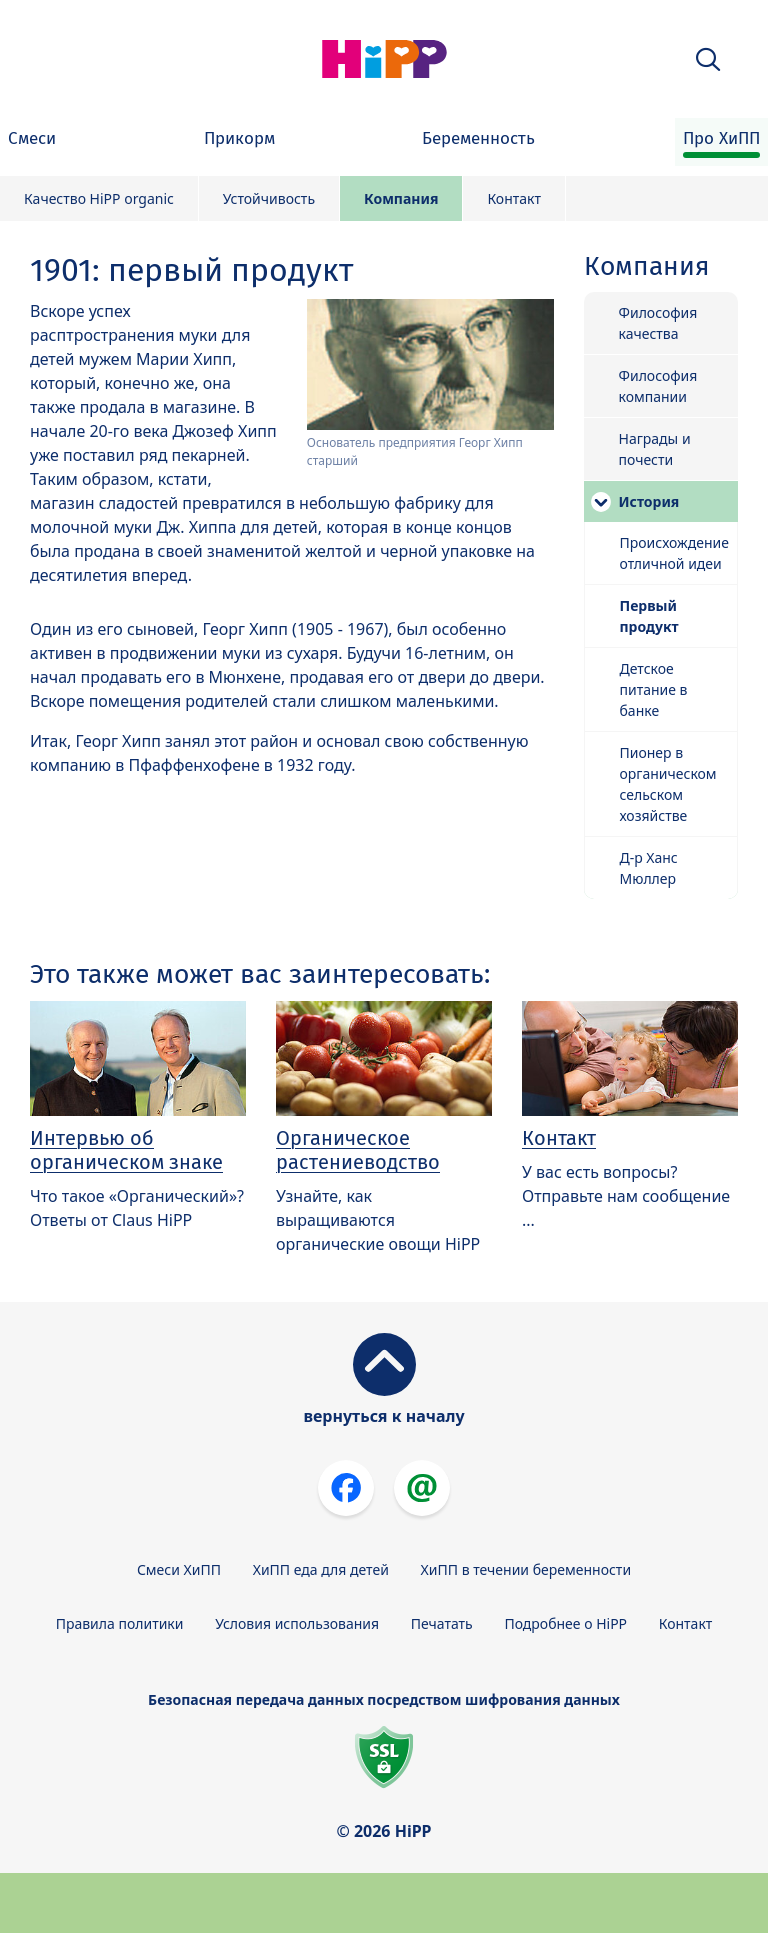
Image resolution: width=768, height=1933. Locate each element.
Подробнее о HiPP (565, 1623)
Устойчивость (269, 198)
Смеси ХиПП (179, 1569)
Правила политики (120, 1623)
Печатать (442, 1623)
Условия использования (297, 1623)
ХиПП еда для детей (321, 1569)
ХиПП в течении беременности (526, 1569)
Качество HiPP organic (99, 198)
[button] (708, 59)
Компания (401, 198)
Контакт (514, 198)
